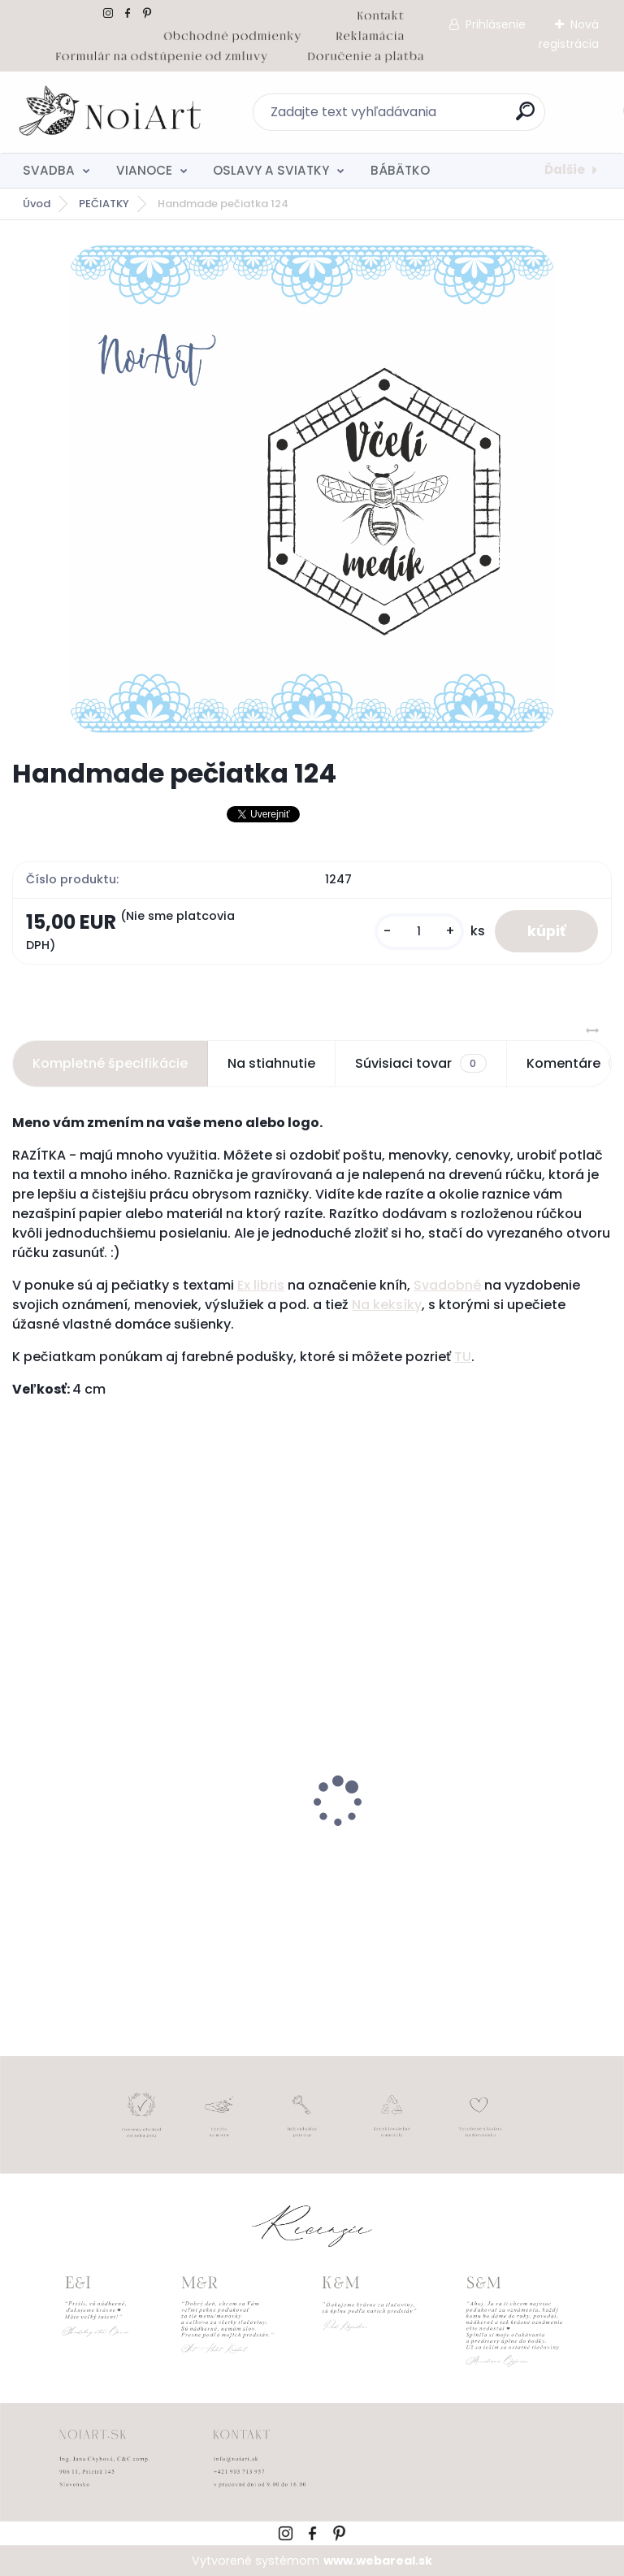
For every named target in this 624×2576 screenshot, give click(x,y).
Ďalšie (564, 169)
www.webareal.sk (377, 2560)
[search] (525, 117)
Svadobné (447, 1285)
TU (462, 1356)
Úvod (36, 203)
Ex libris (260, 1285)
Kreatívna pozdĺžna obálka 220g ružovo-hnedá (457, 1847)
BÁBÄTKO (400, 170)
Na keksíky (387, 1304)
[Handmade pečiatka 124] (311, 489)
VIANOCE (144, 170)
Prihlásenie (496, 24)
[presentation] (23, 1775)
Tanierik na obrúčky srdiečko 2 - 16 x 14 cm (155, 1839)
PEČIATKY (104, 203)
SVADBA (49, 170)
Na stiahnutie (271, 1063)
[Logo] (111, 112)
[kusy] (419, 931)
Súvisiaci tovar (420, 1063)
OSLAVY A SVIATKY (271, 170)
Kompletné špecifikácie (110, 1063)
